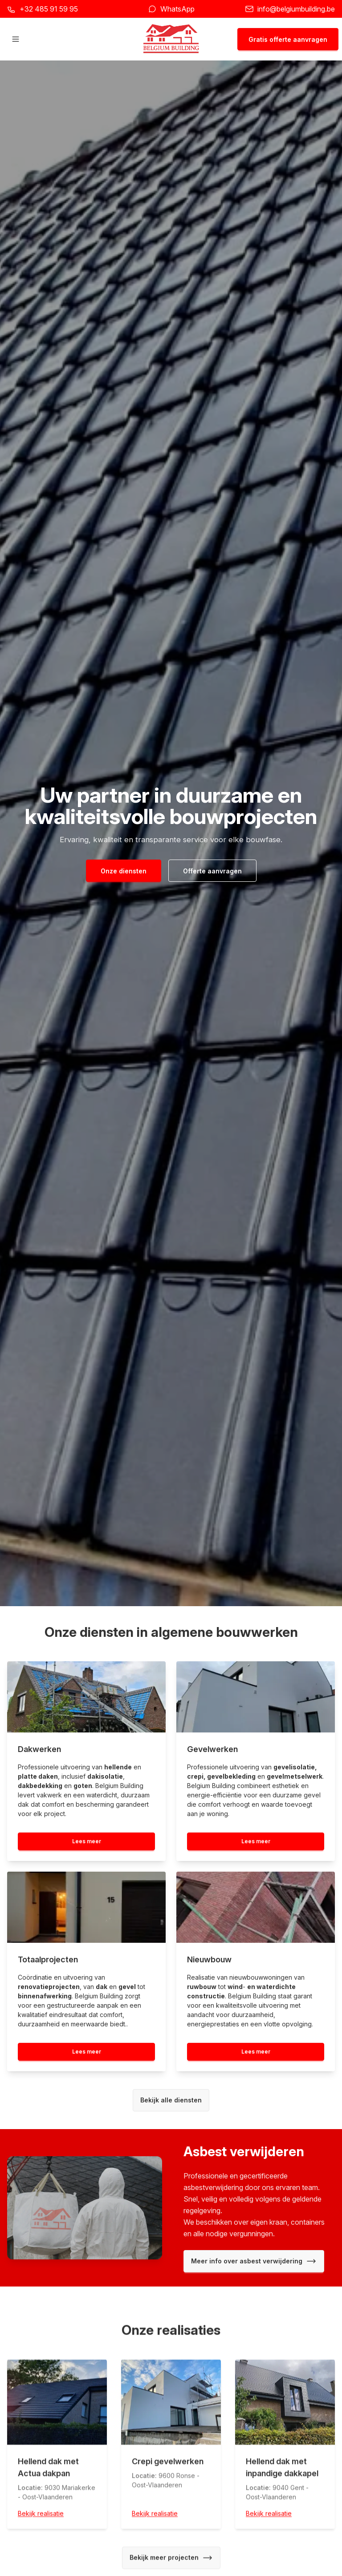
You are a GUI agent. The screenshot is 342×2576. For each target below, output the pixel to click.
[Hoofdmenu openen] (16, 39)
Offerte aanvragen (212, 871)
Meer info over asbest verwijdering (254, 2261)
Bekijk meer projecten (171, 2560)
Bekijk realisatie (41, 2516)
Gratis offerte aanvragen (287, 39)
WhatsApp (177, 8)
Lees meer (86, 1841)
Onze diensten (124, 871)
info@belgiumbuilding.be (296, 8)
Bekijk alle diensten (171, 2100)
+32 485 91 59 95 (49, 8)
